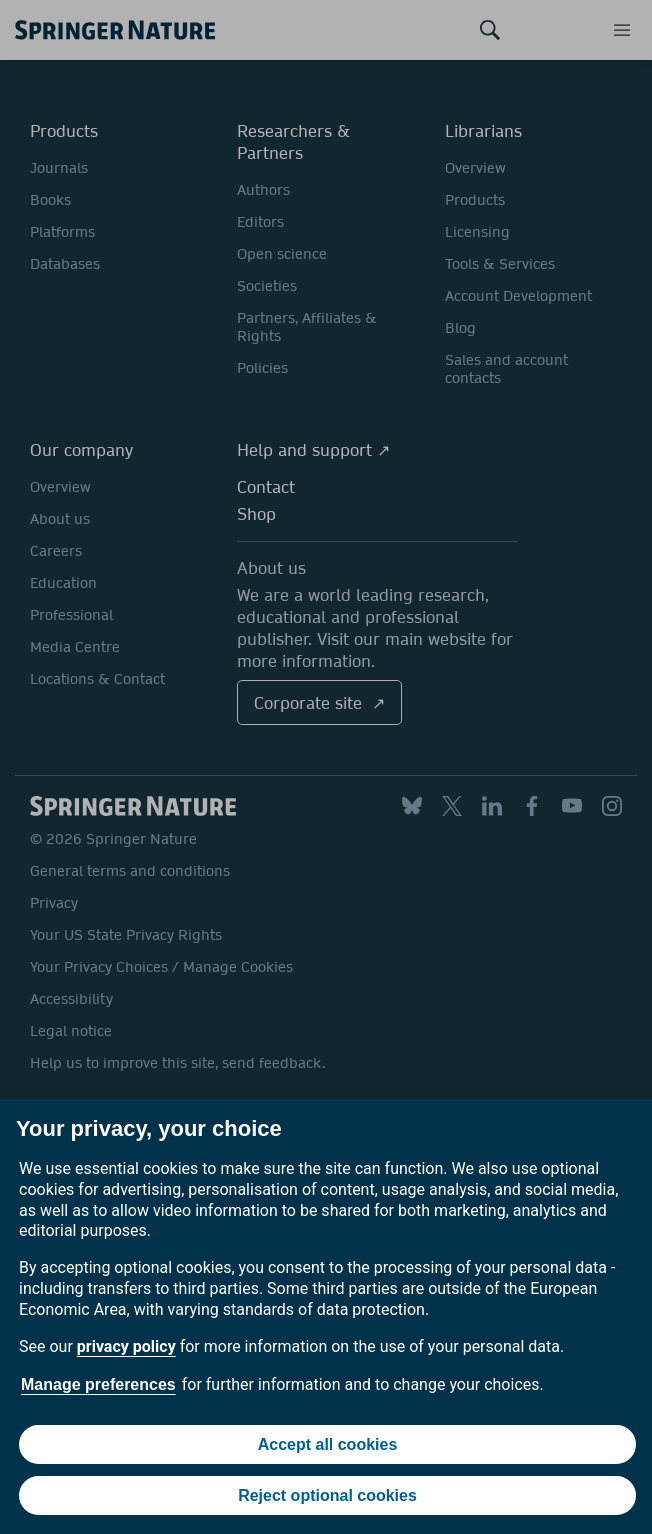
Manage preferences (98, 1384)
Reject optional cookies (327, 1495)
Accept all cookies (328, 1444)
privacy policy (126, 1346)
